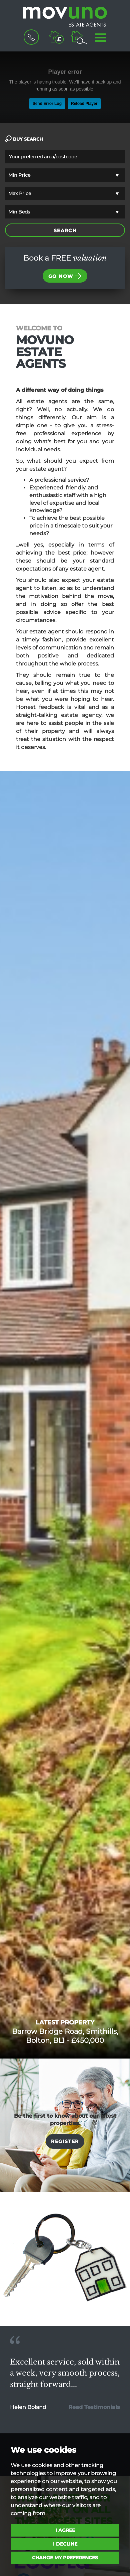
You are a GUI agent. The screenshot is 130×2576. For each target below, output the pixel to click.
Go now (65, 276)
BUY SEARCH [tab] (24, 139)
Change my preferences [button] (65, 2558)
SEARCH (65, 231)
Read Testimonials (94, 2407)
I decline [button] (65, 2544)
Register (65, 2141)
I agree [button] (65, 2530)
